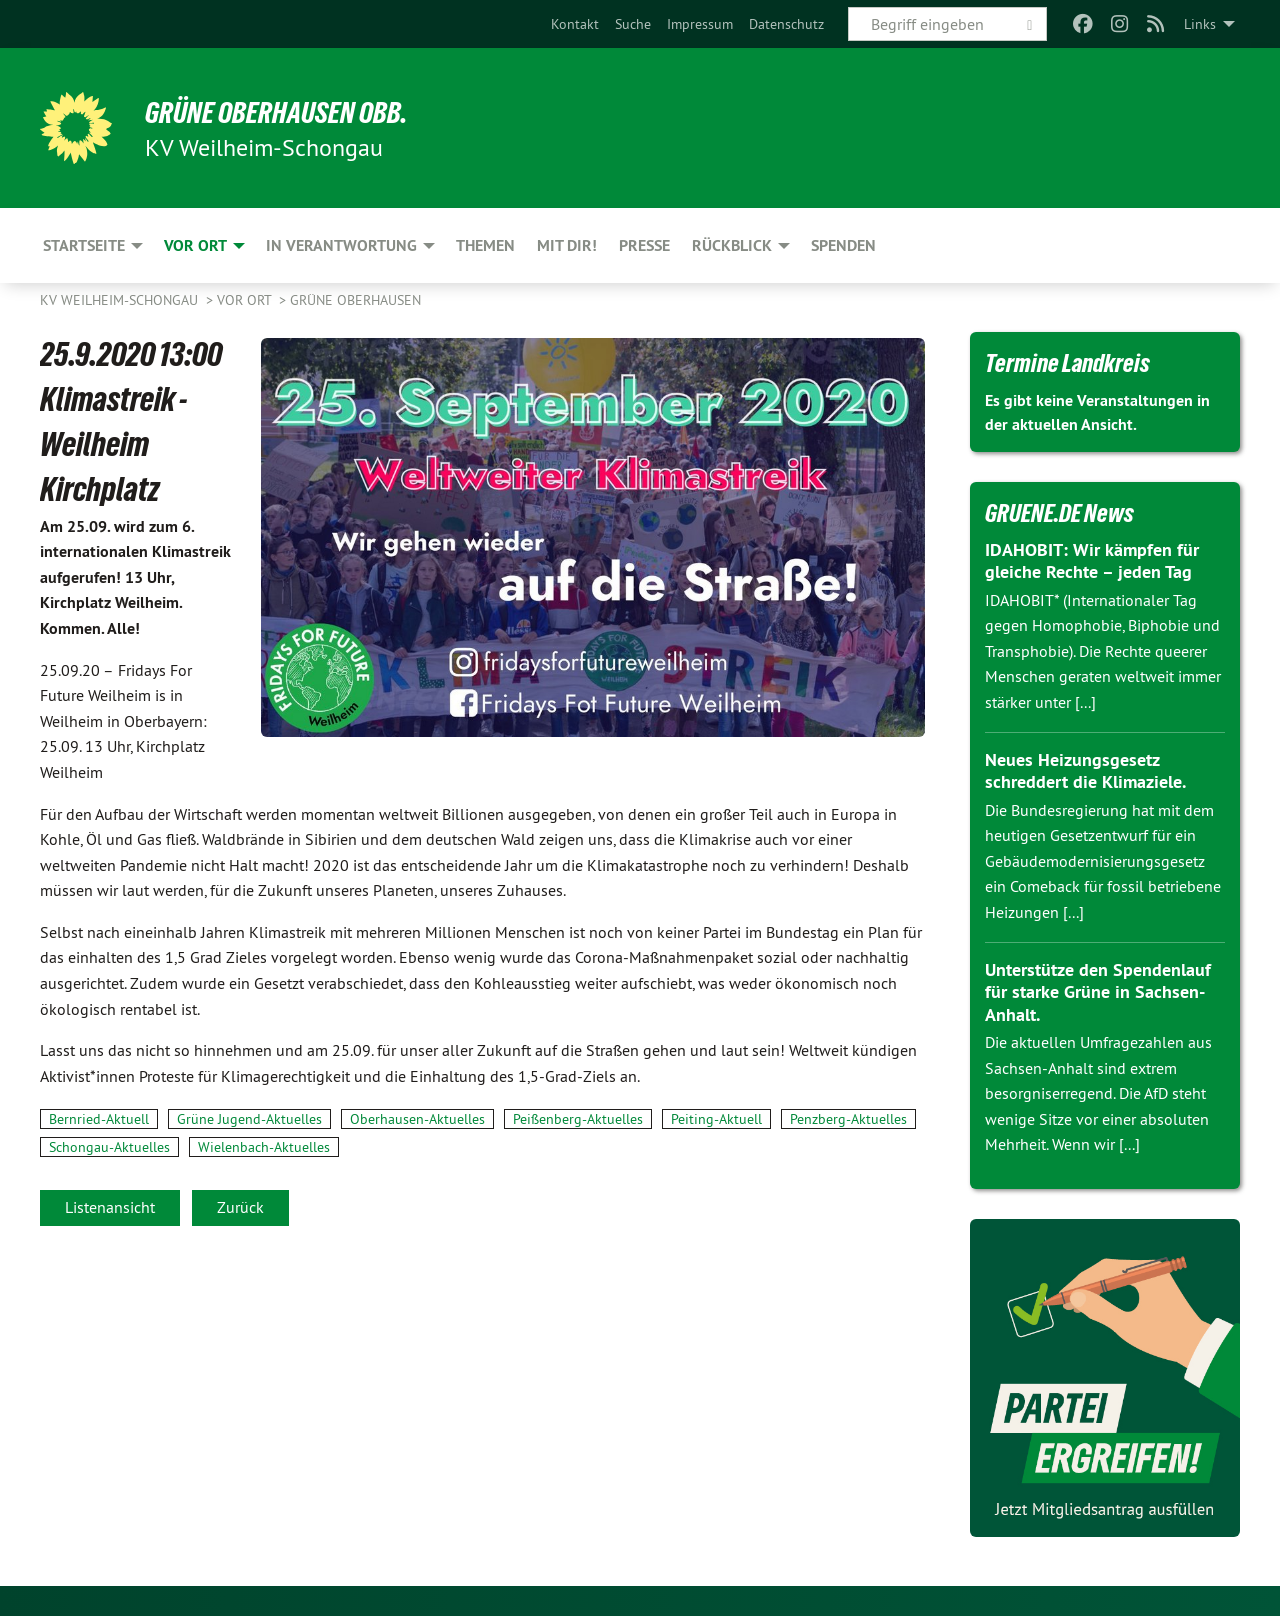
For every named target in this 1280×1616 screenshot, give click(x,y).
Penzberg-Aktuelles (848, 1119)
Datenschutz (786, 24)
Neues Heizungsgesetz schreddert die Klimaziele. (1085, 771)
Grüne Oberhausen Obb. (292, 112)
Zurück (240, 1207)
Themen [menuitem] (485, 245)
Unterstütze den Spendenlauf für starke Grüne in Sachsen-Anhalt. (1098, 992)
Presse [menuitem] (644, 245)
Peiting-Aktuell (716, 1119)
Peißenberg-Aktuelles (578, 1119)
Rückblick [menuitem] (732, 245)
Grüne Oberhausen (355, 300)
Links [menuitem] (1200, 24)
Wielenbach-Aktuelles (264, 1147)
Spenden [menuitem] (843, 245)
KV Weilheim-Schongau (121, 300)
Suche (633, 24)
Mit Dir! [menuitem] (567, 245)
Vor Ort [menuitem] (195, 245)
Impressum (700, 24)
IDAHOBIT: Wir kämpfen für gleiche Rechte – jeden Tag (1091, 561)
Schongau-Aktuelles (109, 1147)
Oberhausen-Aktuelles (417, 1119)
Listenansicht (110, 1207)
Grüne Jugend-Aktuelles (249, 1119)
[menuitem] (575, 24)
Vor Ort (246, 300)
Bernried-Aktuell (99, 1119)
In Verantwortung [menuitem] (341, 245)
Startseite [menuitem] (84, 245)
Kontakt (575, 24)
